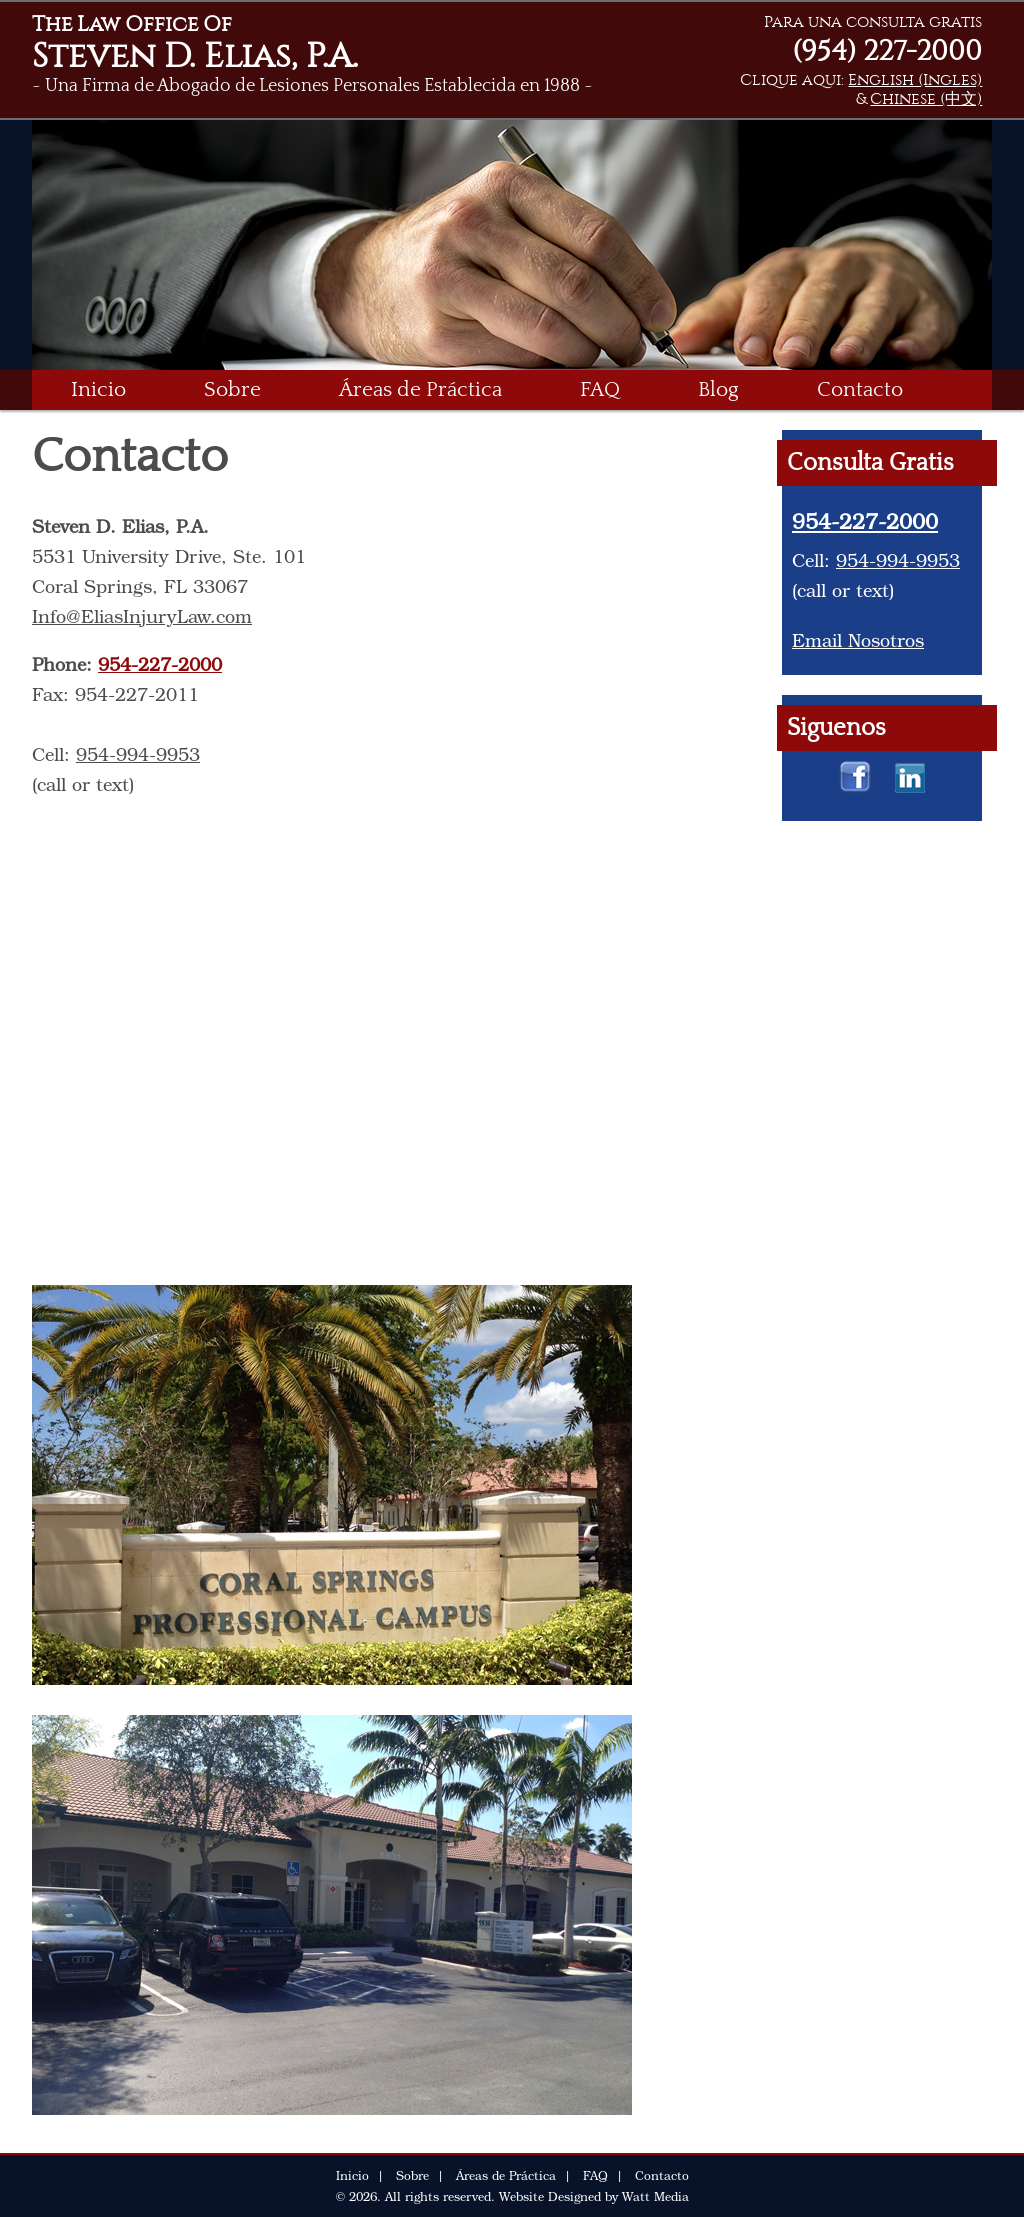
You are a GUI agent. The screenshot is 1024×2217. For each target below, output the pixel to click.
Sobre (232, 389)
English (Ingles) (915, 79)
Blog (718, 389)
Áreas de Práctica (420, 389)
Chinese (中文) (926, 98)
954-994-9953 (138, 754)
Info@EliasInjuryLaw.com (142, 616)
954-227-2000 (160, 664)
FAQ (600, 389)
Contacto (860, 389)
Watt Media (655, 2196)
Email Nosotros (858, 640)
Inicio (98, 389)
